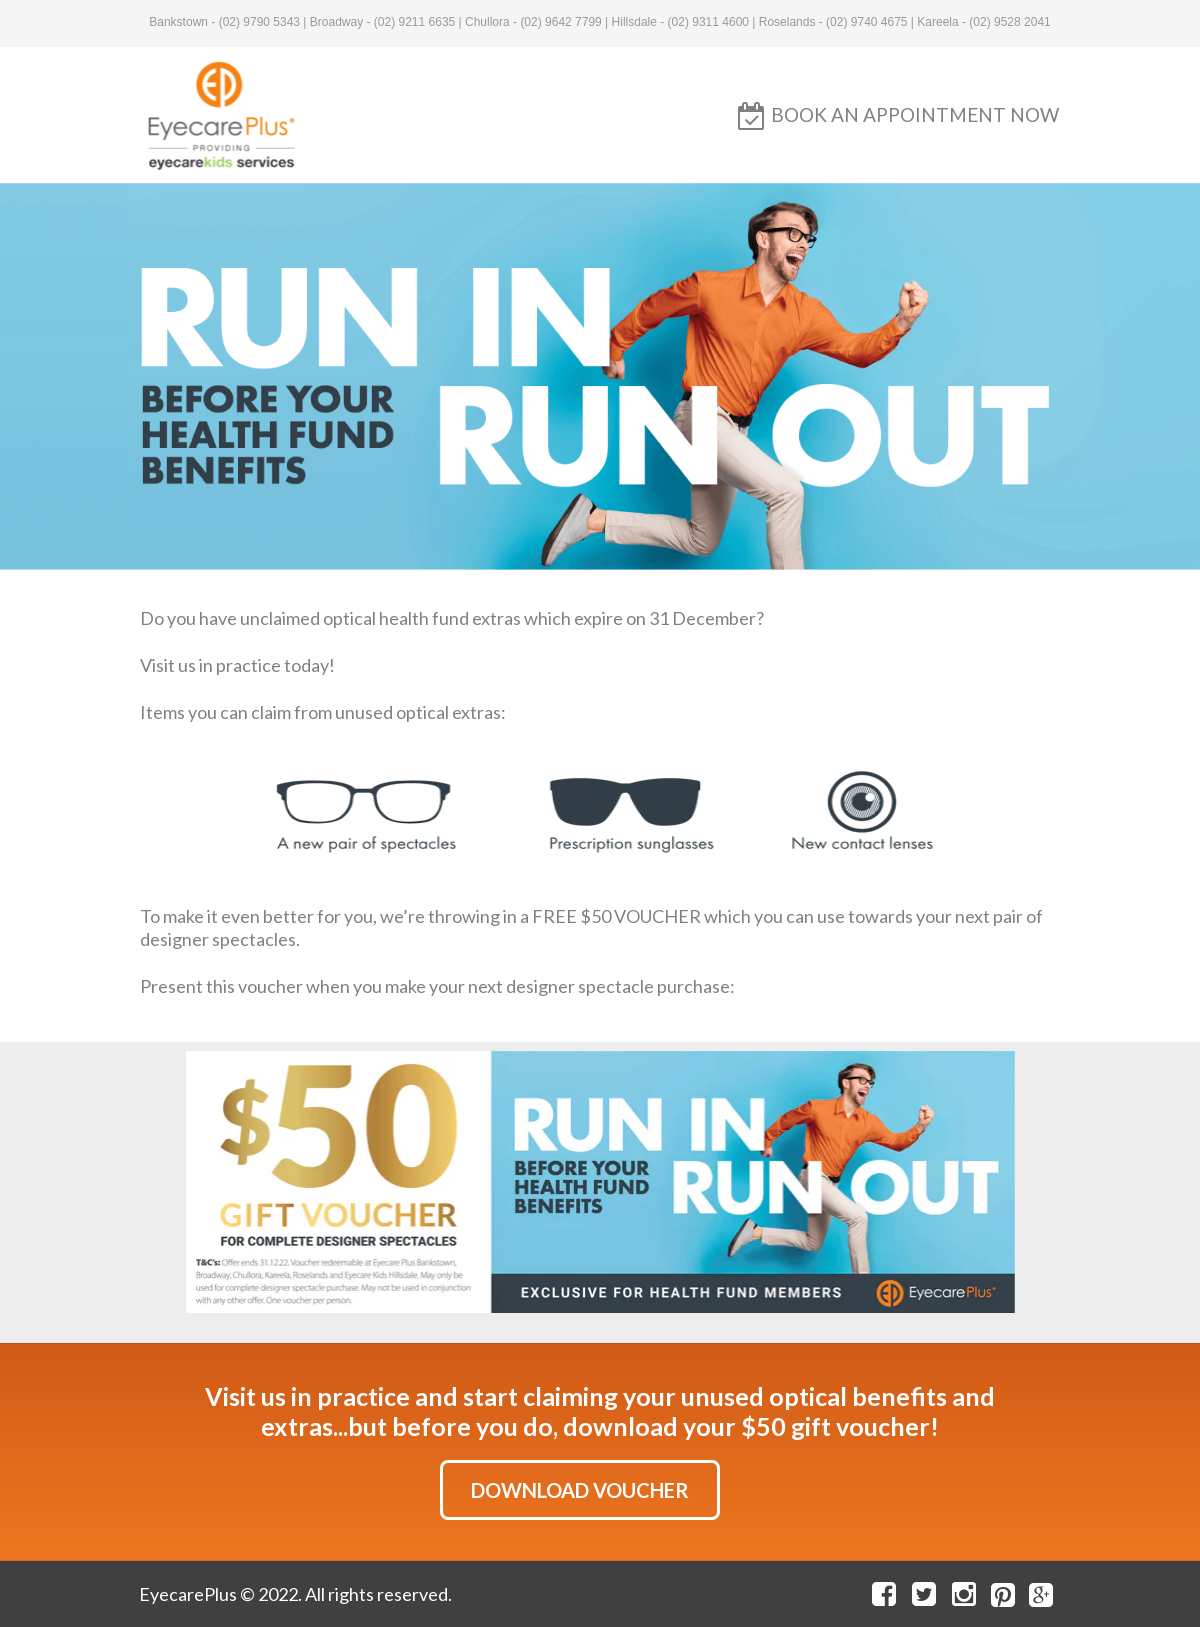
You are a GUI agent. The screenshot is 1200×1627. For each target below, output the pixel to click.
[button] (915, 114)
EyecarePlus (188, 1594)
